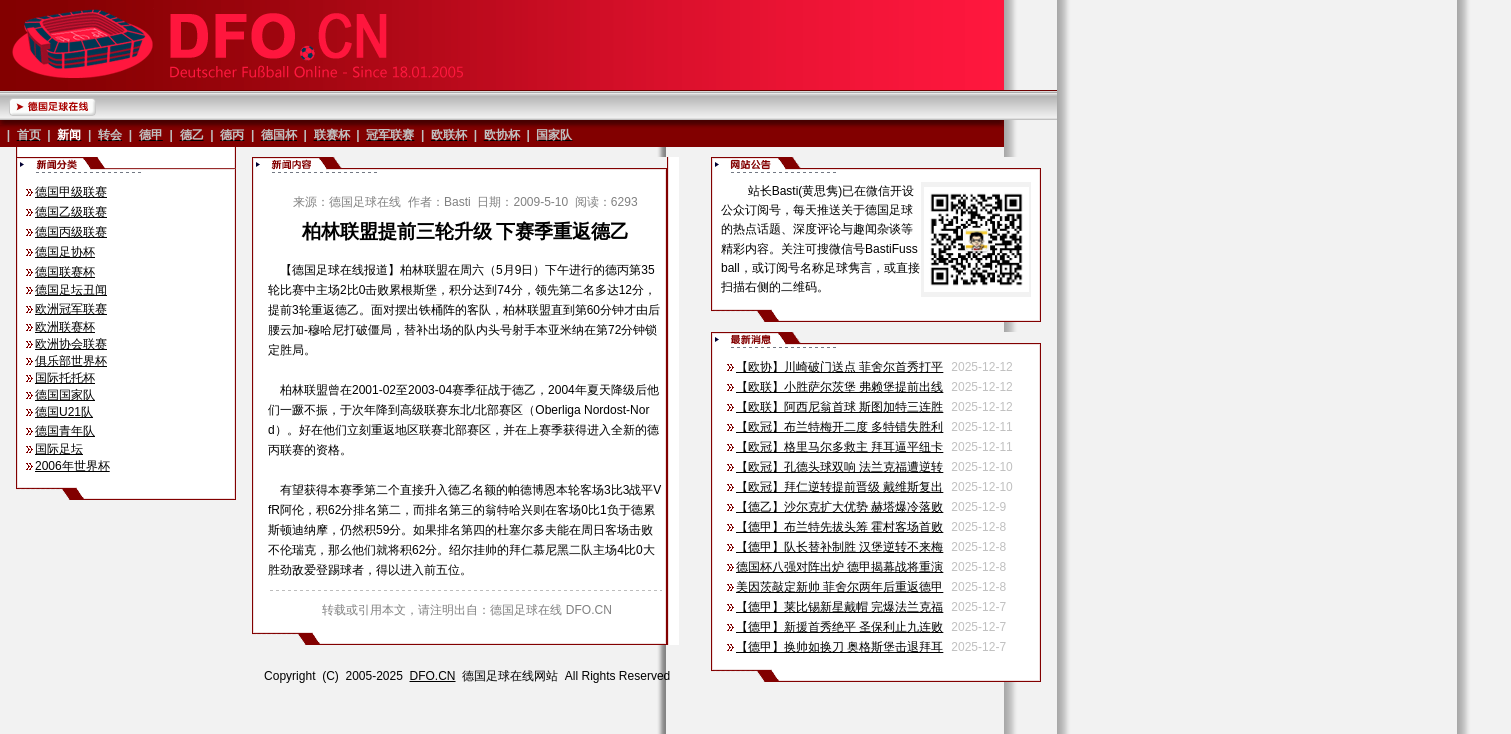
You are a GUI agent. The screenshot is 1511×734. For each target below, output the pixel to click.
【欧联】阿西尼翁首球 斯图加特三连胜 (839, 407)
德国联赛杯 (65, 272)
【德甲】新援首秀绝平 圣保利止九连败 (839, 627)
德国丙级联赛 (71, 232)
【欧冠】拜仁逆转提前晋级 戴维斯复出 (839, 487)
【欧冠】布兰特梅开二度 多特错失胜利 (839, 427)
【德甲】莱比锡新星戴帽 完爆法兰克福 (839, 607)
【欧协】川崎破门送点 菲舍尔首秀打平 (839, 367)
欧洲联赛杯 (65, 327)
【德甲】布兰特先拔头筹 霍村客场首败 (839, 527)
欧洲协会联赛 (71, 344)
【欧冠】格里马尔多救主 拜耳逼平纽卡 (839, 447)
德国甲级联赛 (71, 192)
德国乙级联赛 (71, 212)
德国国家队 (65, 395)
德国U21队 (64, 412)
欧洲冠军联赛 (71, 309)
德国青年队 (65, 431)
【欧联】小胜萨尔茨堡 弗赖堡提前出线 (839, 387)
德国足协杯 (65, 252)
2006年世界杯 (72, 466)
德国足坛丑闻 (71, 290)
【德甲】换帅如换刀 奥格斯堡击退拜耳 (839, 647)
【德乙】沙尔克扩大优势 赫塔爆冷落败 (839, 507)
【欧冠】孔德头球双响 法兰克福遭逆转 (839, 467)
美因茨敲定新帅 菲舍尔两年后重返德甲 (839, 587)
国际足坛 (59, 449)
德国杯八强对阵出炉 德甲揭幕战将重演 (839, 567)
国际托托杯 (65, 378)
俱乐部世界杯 (71, 361)
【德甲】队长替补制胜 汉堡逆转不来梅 (839, 547)
